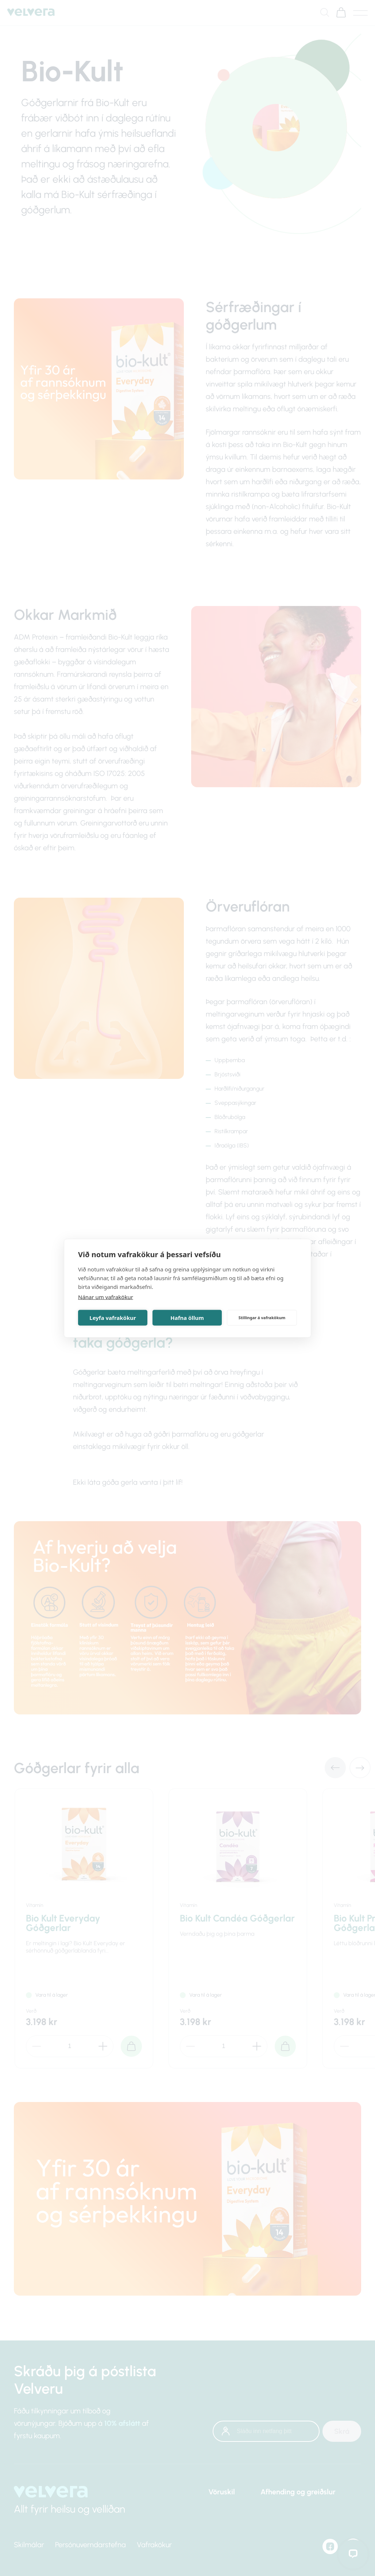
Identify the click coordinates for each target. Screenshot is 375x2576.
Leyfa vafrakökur (112, 1317)
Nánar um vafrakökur (105, 1296)
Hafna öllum (187, 1317)
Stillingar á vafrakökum (262, 1317)
